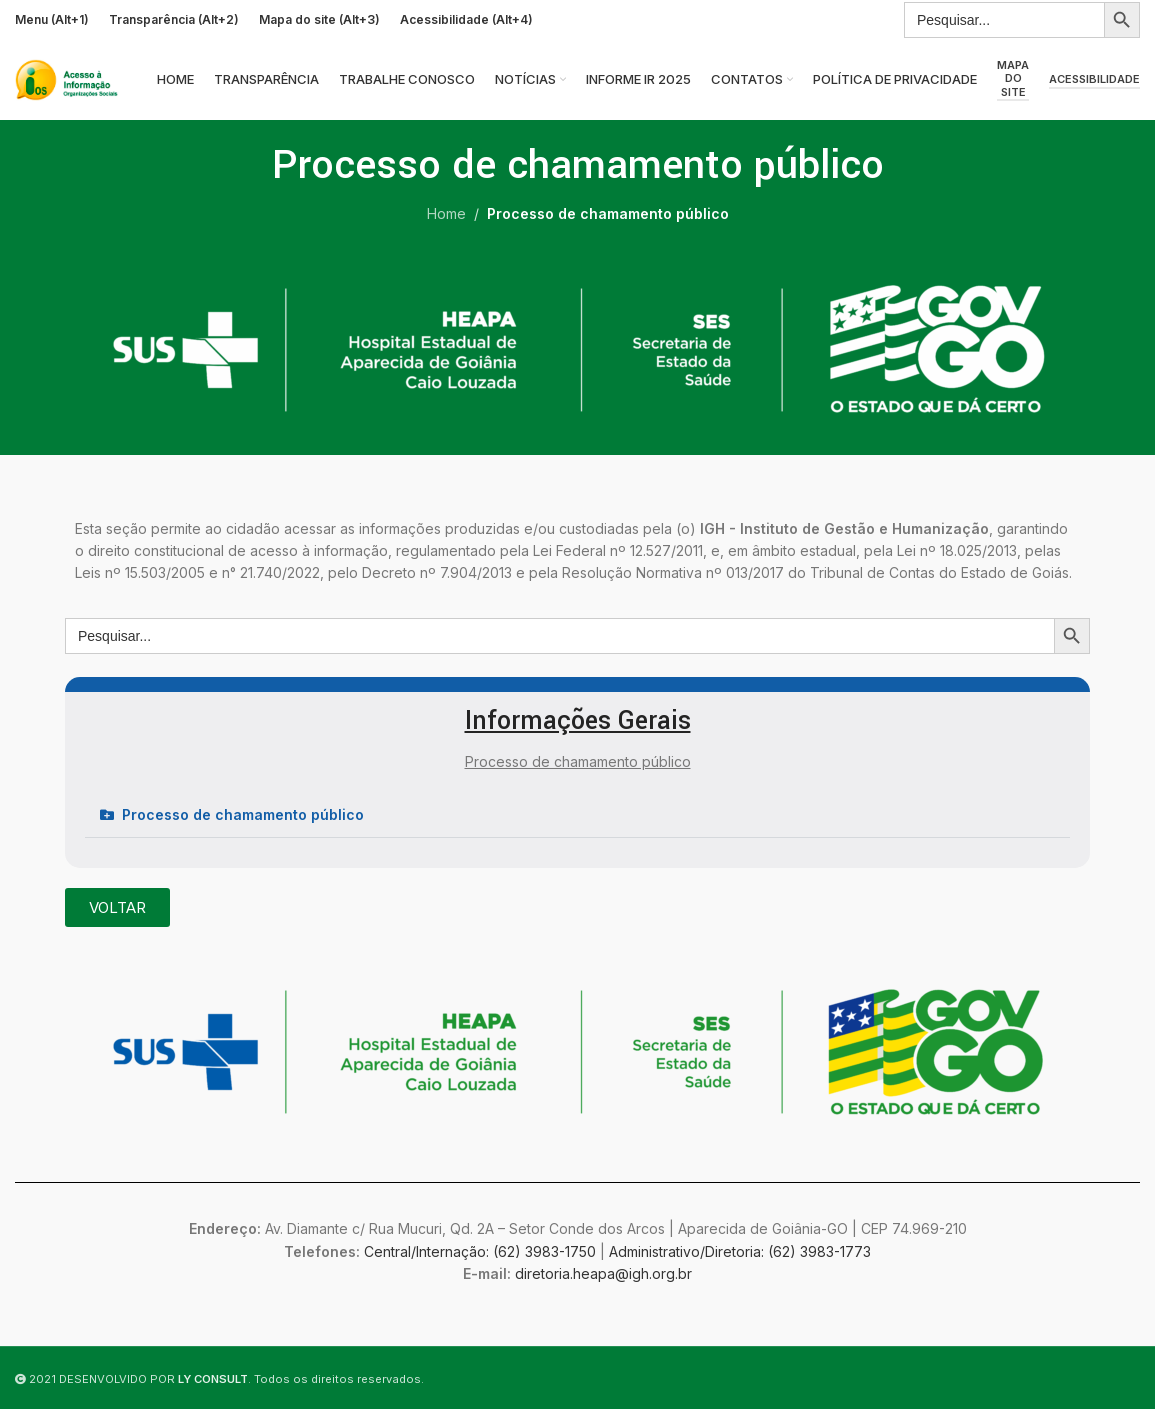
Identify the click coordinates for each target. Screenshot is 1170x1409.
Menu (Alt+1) (52, 19)
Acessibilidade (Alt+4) (466, 19)
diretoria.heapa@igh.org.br (603, 1273)
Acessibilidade (1094, 79)
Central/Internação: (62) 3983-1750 (480, 1251)
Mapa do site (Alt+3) (319, 19)
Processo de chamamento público (243, 814)
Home (446, 213)
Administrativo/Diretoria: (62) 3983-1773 (740, 1251)
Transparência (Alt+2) (174, 19)
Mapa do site (1013, 78)
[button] (577, 815)
